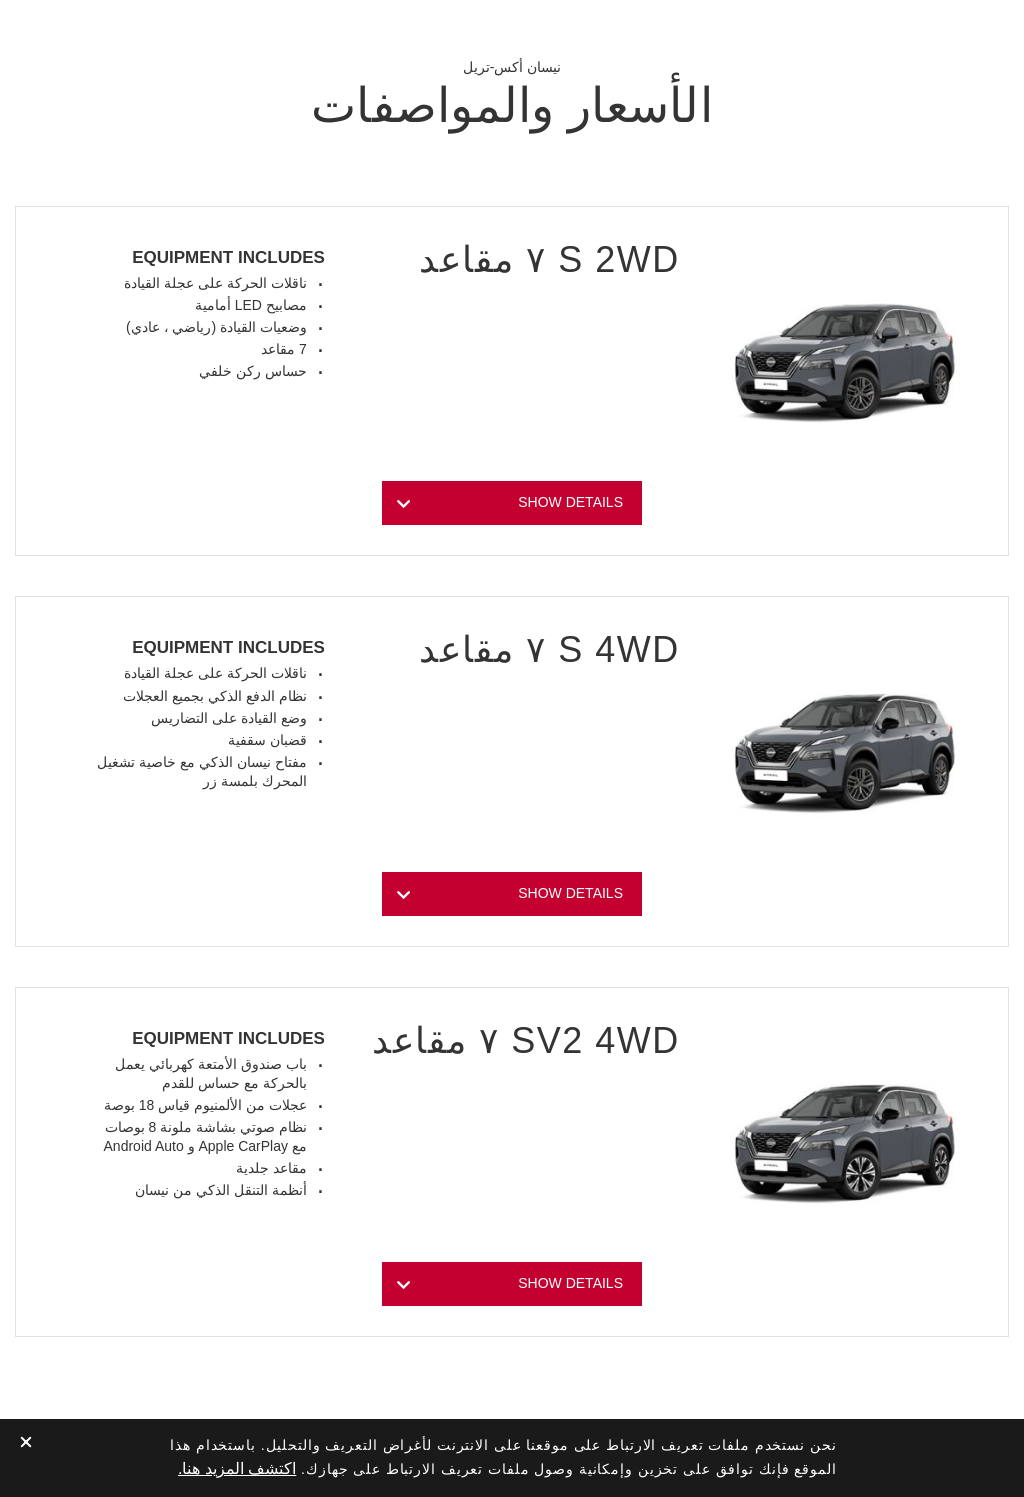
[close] (26, 1443)
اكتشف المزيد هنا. (237, 1468)
